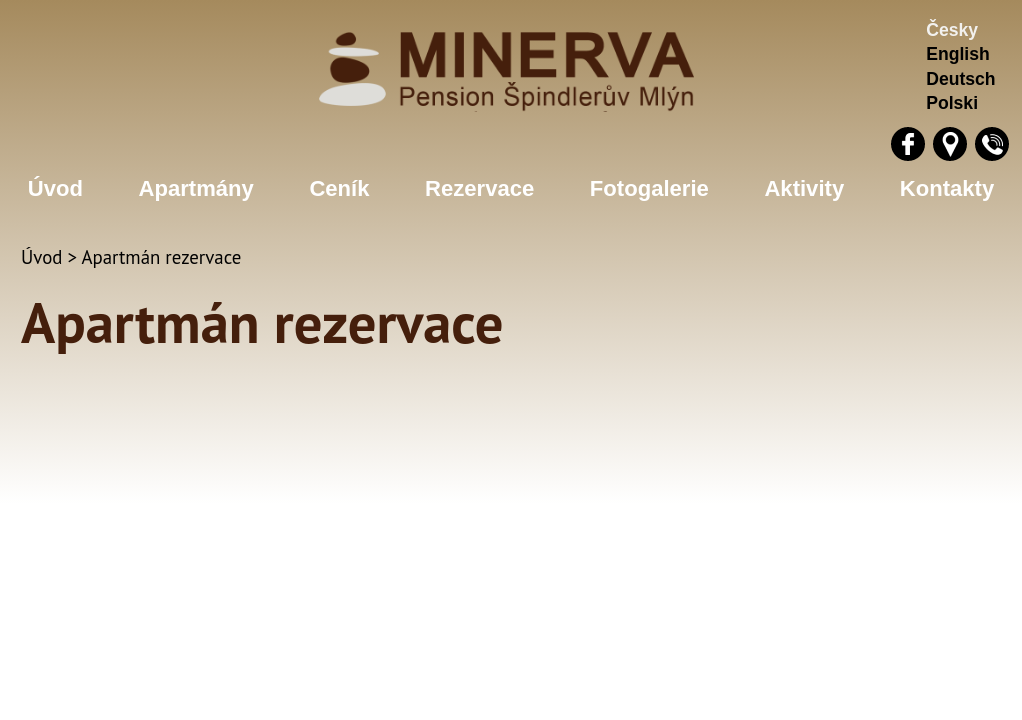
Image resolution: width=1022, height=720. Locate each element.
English (958, 54)
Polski (952, 103)
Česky (952, 30)
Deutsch (960, 79)
